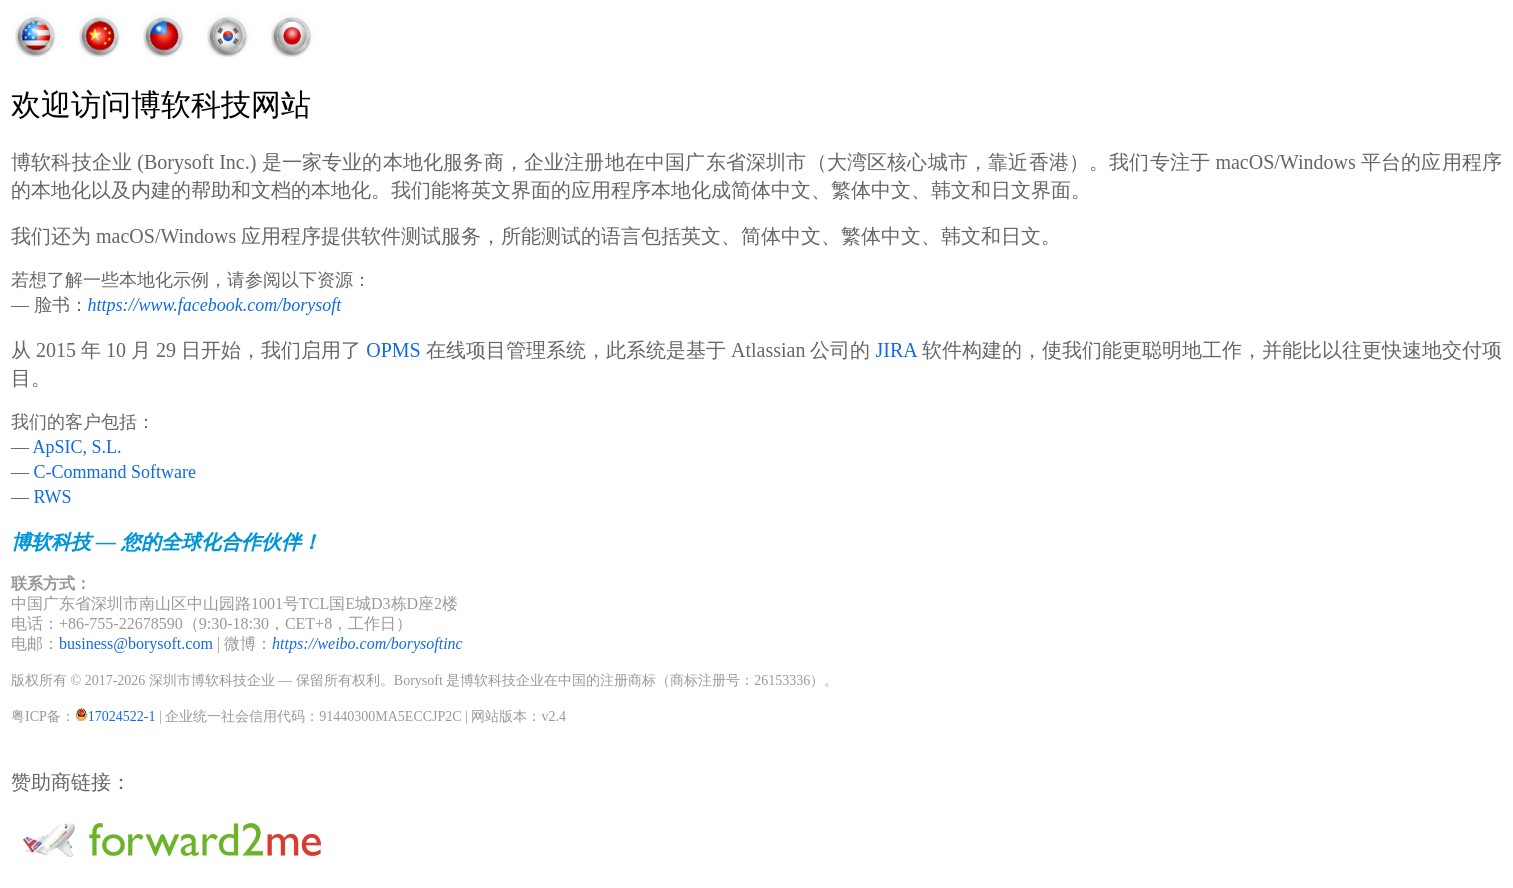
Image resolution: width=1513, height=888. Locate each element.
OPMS (393, 350)
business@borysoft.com (136, 643)
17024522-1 (122, 716)
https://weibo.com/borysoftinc (367, 643)
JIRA (895, 350)
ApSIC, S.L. (77, 447)
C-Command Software (115, 472)
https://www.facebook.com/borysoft (215, 305)
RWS (53, 497)
